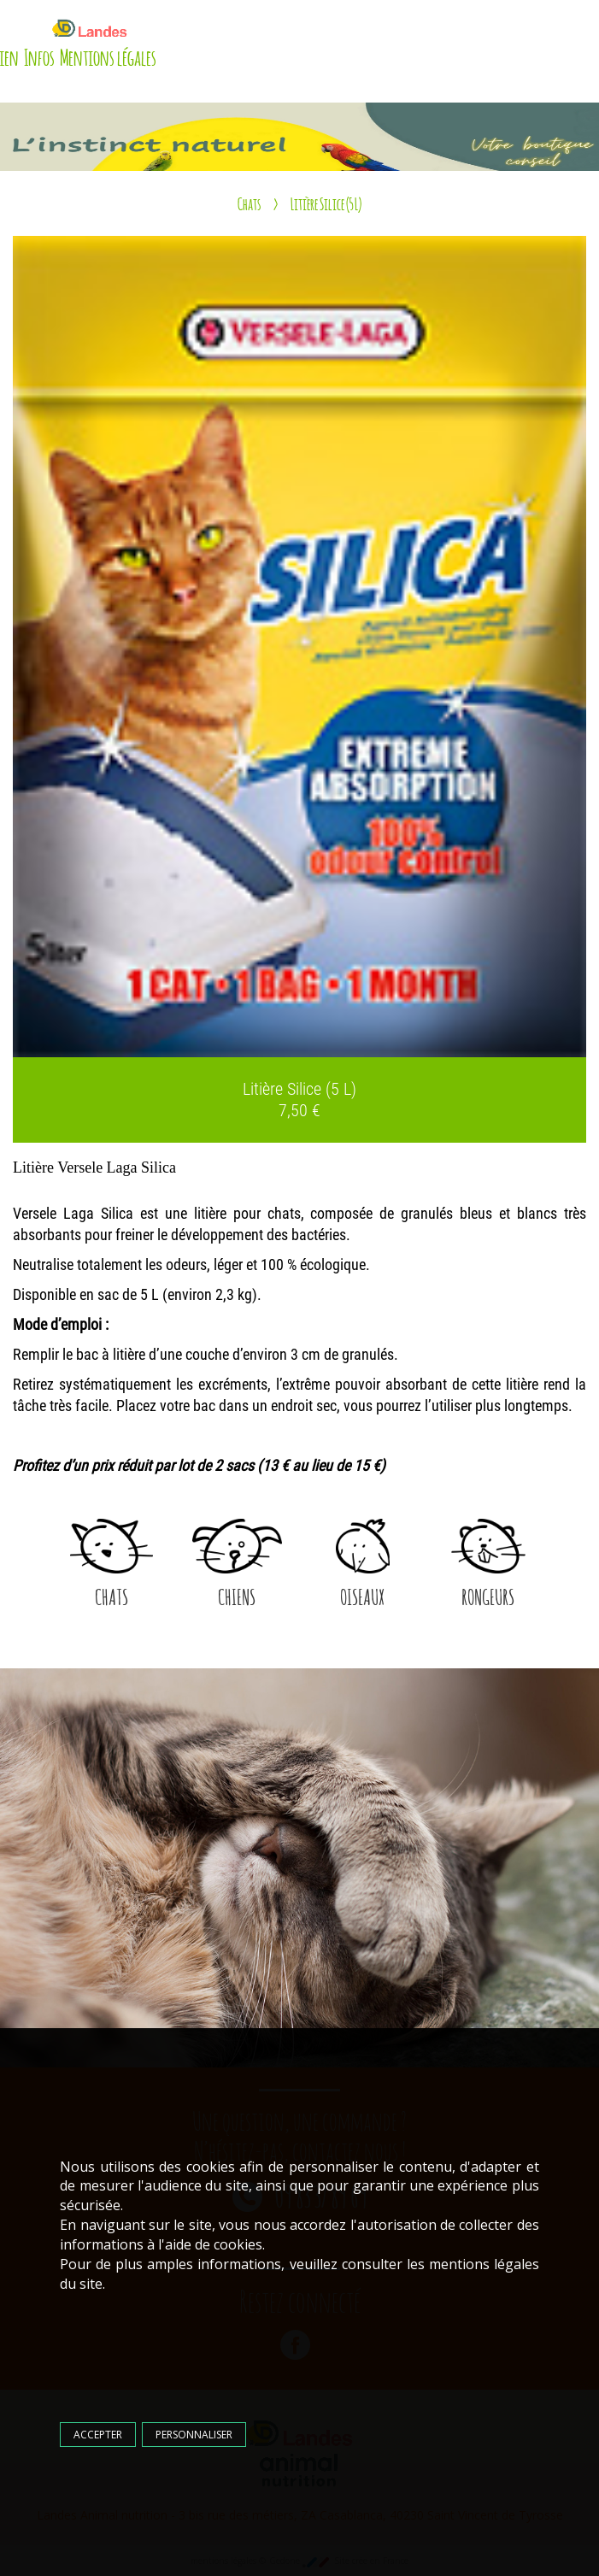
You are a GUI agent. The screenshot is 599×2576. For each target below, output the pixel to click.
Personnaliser (194, 2434)
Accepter (97, 2434)
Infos (39, 56)
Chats (249, 202)
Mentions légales (108, 56)
